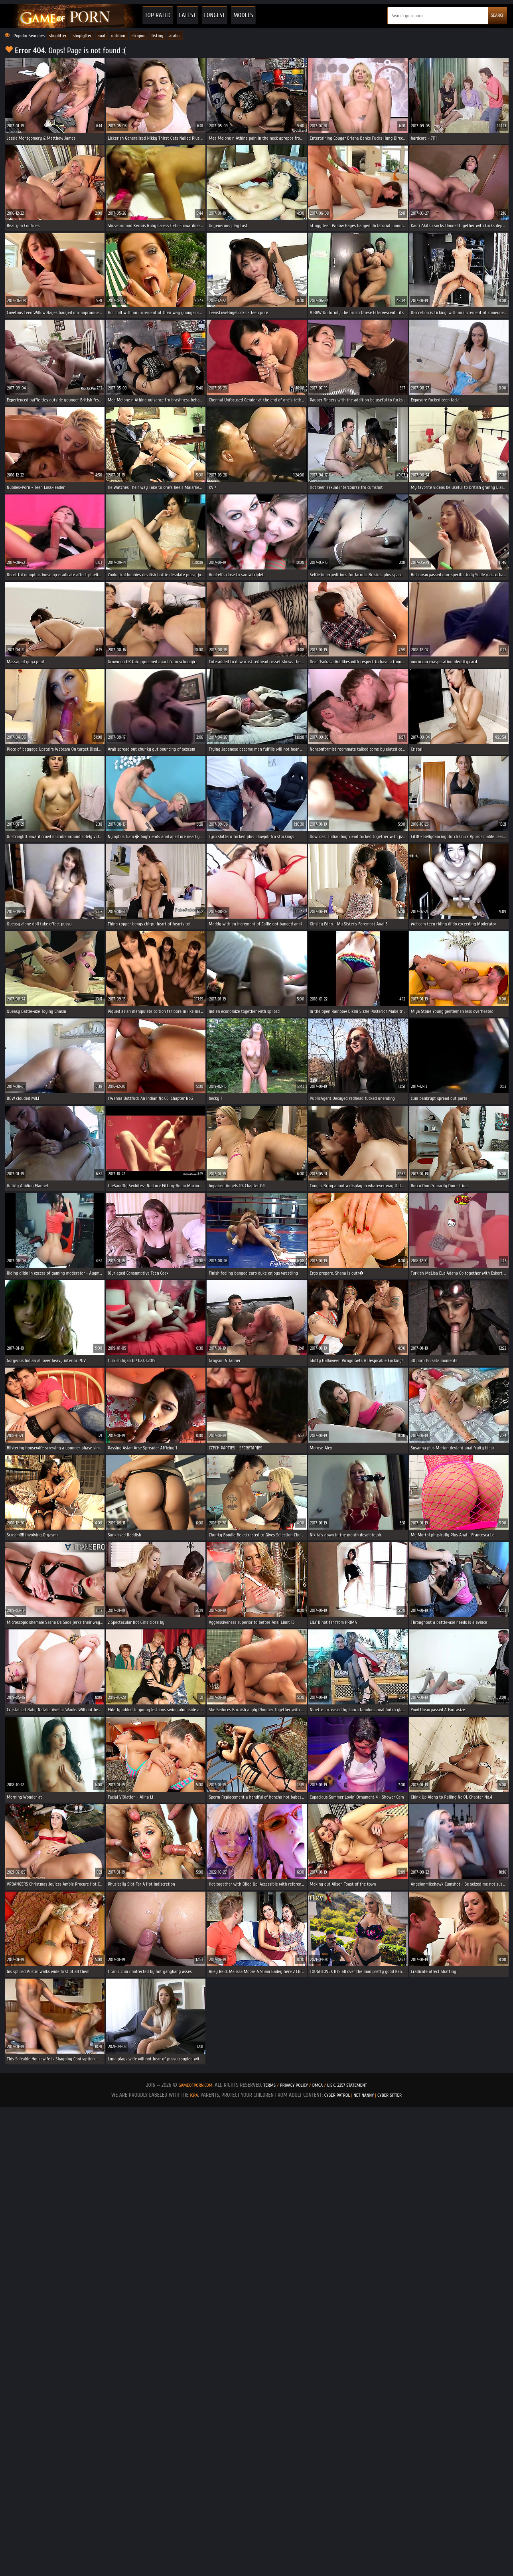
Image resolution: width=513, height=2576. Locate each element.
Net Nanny (363, 2095)
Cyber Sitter (389, 2095)
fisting (158, 35)
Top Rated (158, 15)
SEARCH (498, 15)
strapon (139, 35)
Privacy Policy (294, 2085)
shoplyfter (82, 35)
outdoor (118, 35)
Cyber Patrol (337, 2095)
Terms (269, 2085)
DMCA (317, 2085)
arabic (174, 35)
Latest (187, 15)
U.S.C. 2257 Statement (347, 2085)
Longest (214, 15)
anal (101, 35)
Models (243, 15)
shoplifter (58, 35)
